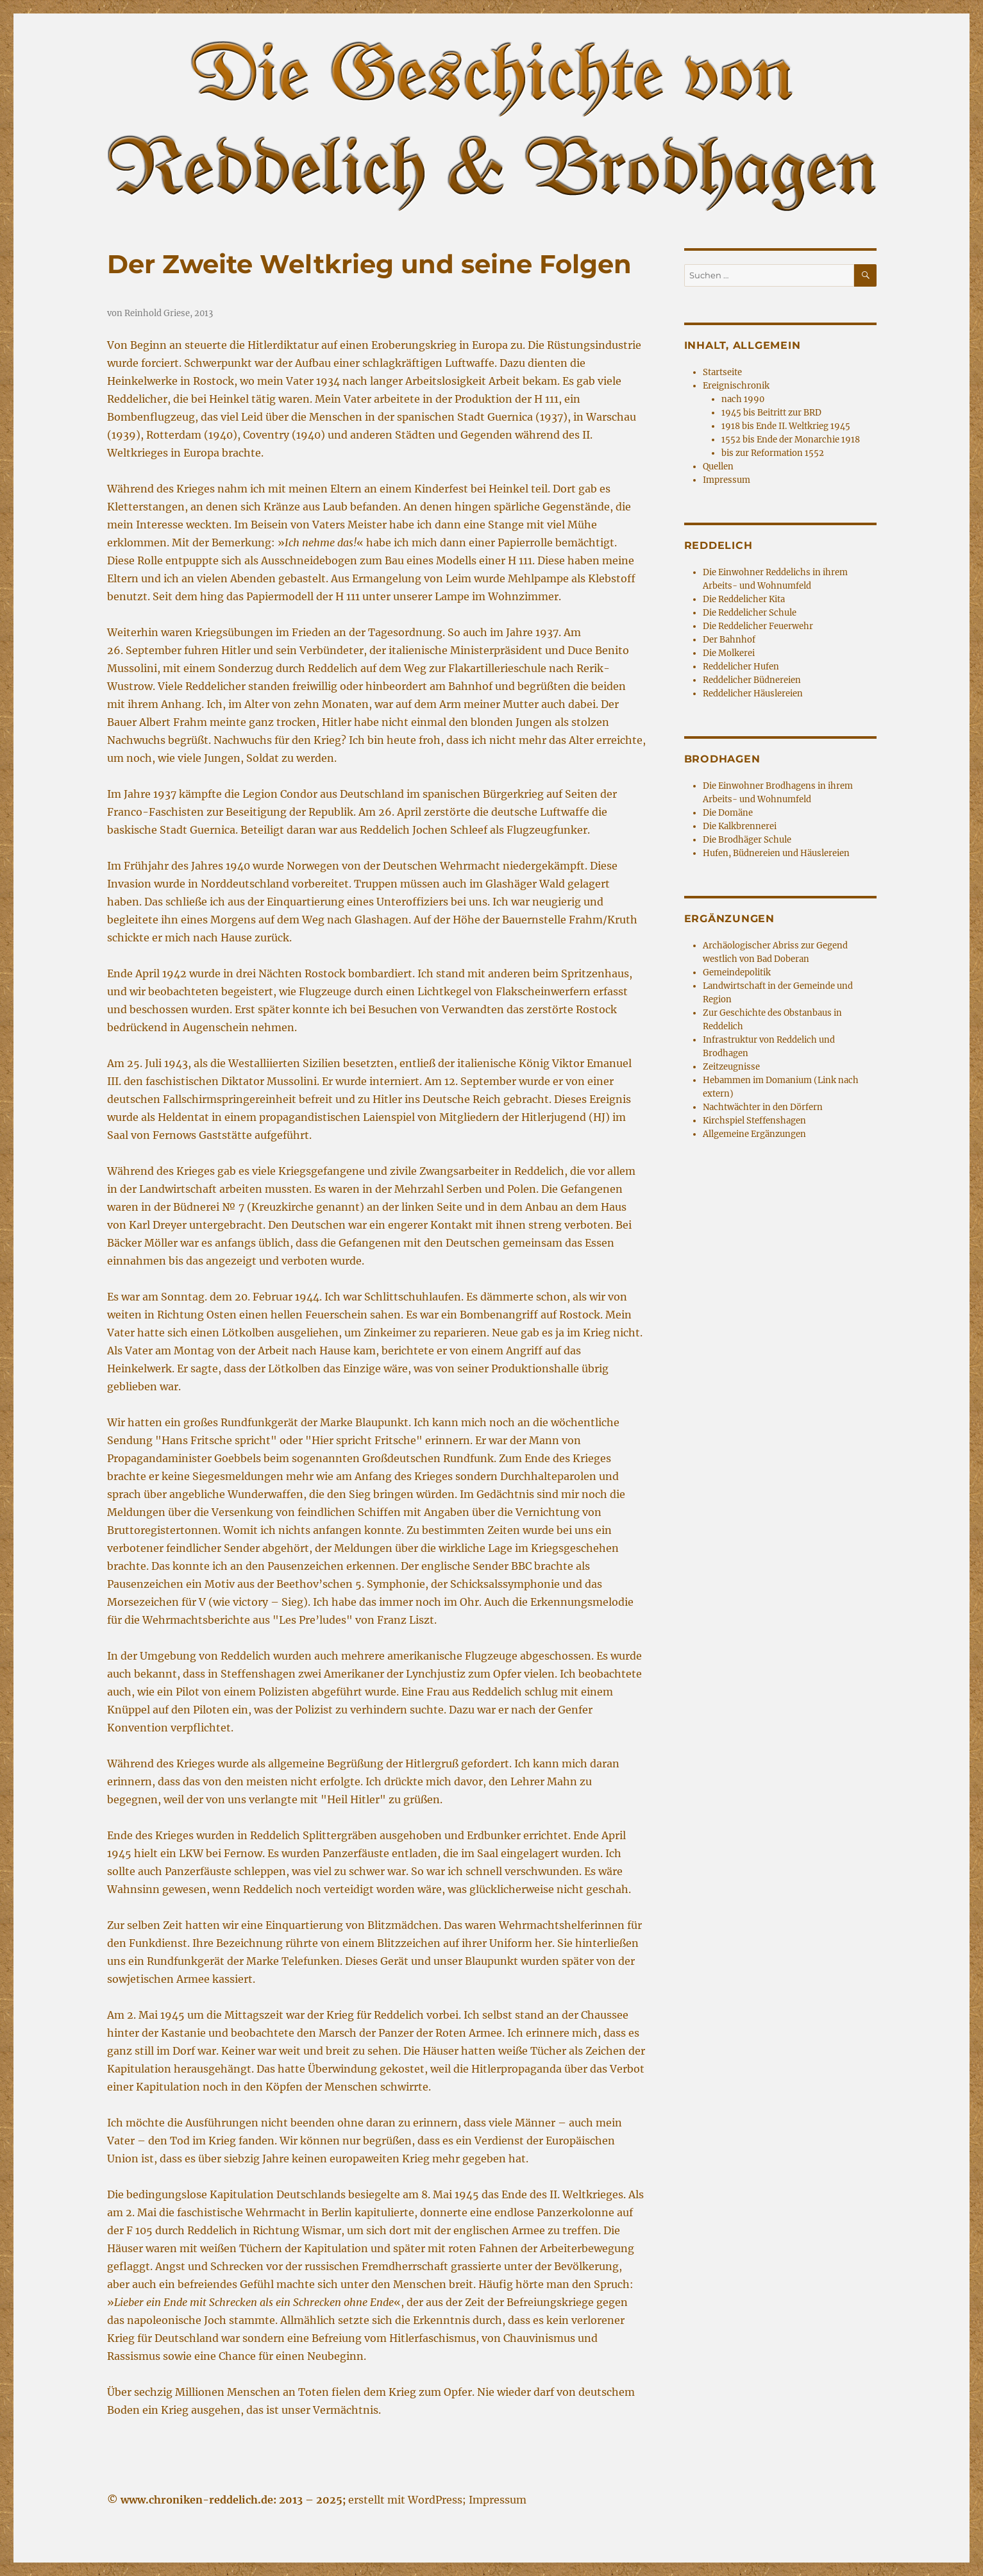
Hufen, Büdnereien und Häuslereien (776, 853)
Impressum (726, 480)
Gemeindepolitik (737, 972)
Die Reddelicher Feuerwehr (758, 626)
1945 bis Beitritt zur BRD (771, 412)
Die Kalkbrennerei (740, 826)
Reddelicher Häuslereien (753, 693)
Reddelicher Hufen (741, 666)
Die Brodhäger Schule (747, 839)
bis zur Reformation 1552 (772, 453)
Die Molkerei (729, 653)
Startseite (722, 372)
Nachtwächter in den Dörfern (763, 1107)
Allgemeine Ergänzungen (754, 1134)
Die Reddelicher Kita (744, 599)
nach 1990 (742, 399)
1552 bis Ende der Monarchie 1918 (790, 439)
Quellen (718, 466)
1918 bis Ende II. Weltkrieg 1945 (785, 426)
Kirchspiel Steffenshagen (754, 1120)
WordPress (435, 2499)
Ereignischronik (736, 385)
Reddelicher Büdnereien (752, 680)
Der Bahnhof (729, 639)
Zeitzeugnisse (731, 1066)
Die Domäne (728, 812)
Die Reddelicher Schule (749, 612)
